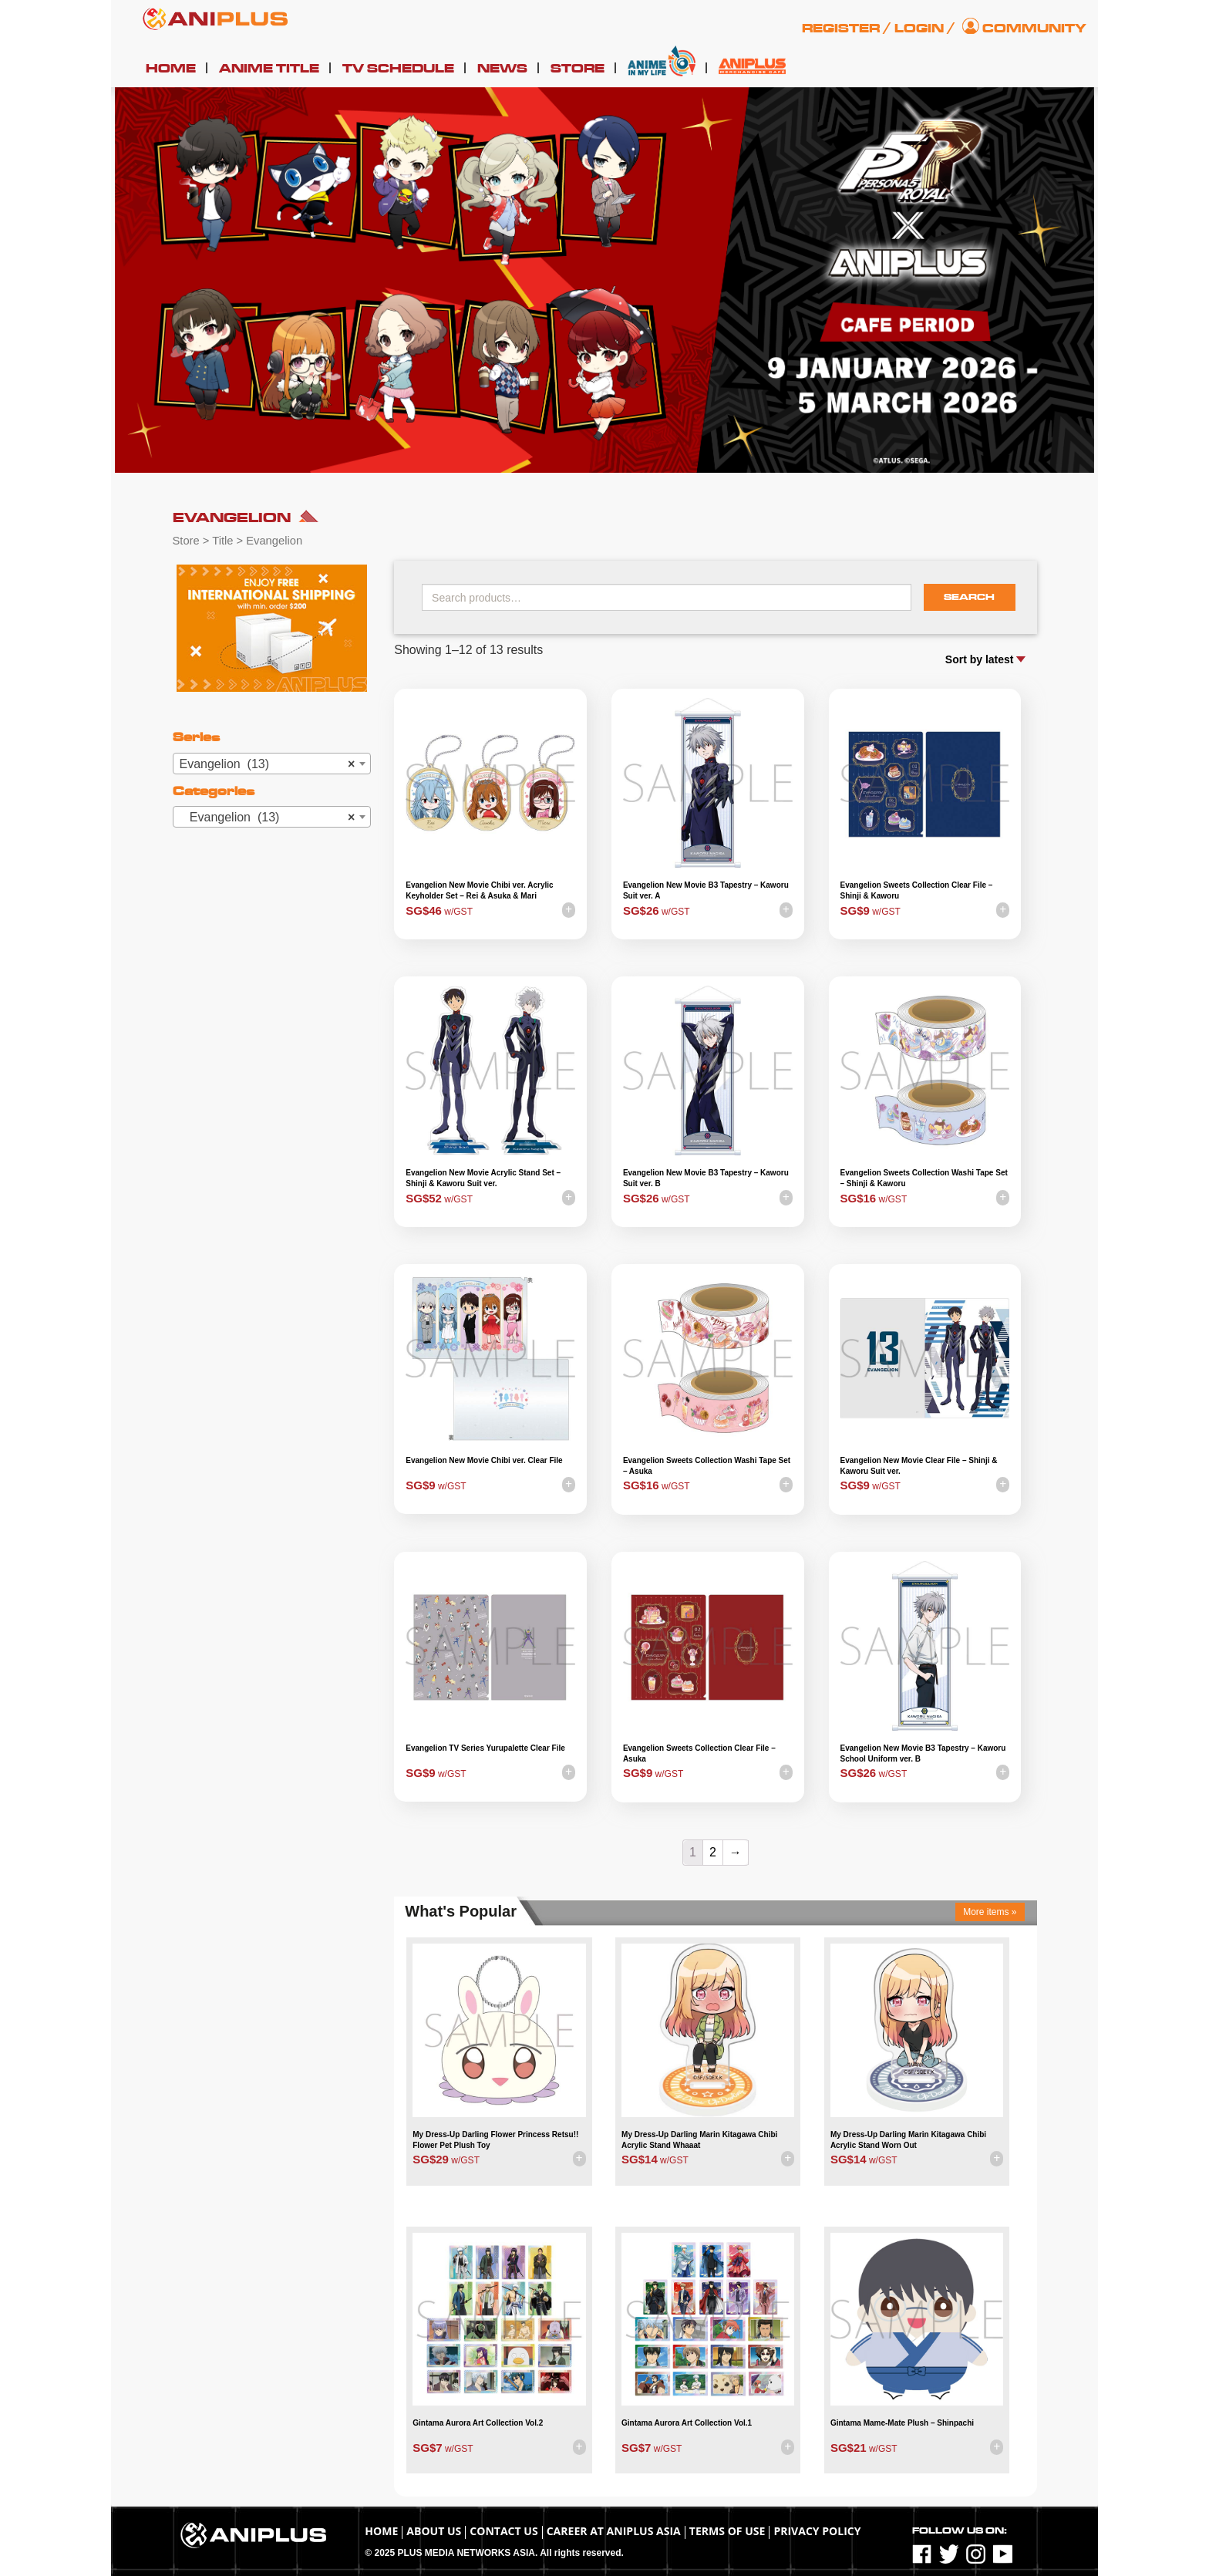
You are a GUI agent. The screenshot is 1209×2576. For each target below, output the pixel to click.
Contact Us (503, 2531)
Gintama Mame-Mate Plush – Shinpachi (902, 2423)
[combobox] (272, 763)
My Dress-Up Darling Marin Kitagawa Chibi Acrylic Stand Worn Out (908, 2139)
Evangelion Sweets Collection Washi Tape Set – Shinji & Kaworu (924, 1178)
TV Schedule (398, 68)
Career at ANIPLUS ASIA (614, 2531)
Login (919, 28)
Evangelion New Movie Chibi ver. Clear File (484, 1460)
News (502, 68)
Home (171, 68)
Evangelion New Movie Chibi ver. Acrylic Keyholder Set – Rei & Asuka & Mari (479, 890)
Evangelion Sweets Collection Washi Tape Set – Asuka (706, 1465)
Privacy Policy (816, 2531)
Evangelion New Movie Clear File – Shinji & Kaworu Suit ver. (919, 1465)
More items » (989, 1912)
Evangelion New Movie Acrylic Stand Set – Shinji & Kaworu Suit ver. (483, 1178)
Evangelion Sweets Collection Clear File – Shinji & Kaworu (916, 890)
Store (577, 68)
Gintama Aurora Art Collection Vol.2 (478, 2423)
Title (222, 540)
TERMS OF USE (727, 2531)
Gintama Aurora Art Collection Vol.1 (686, 2423)
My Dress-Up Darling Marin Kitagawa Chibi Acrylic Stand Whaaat (699, 2139)
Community (1034, 28)
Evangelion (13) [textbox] (267, 764)
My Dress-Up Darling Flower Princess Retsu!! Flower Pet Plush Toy (495, 2139)
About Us (433, 2531)
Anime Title (269, 68)
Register (841, 28)
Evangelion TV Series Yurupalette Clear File (485, 1748)
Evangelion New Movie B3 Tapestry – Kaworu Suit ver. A (706, 890)
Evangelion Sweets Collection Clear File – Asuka (699, 1753)
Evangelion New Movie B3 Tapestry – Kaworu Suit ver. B (706, 1178)
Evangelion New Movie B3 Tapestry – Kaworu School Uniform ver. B (923, 1753)
